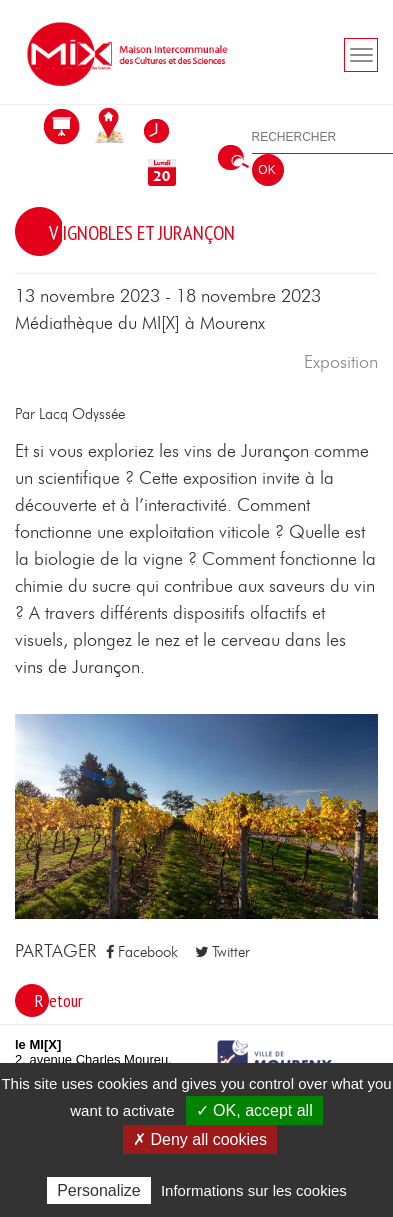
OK (266, 170)
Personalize (99, 1190)
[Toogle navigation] (361, 55)
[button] (196, 815)
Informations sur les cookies (254, 1190)
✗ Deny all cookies (200, 1139)
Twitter (222, 952)
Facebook (142, 952)
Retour (59, 1000)
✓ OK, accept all (254, 1110)
